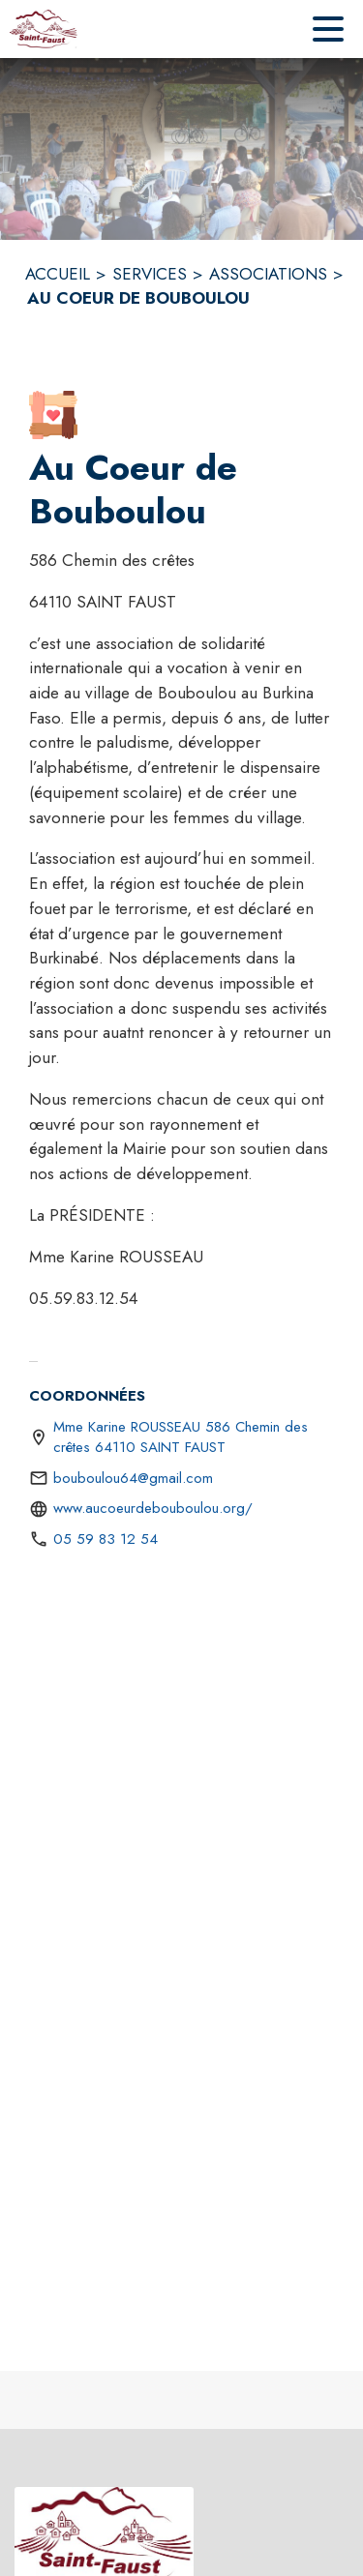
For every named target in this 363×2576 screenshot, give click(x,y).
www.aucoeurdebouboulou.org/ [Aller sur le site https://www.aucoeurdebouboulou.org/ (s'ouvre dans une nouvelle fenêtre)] (153, 1508)
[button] (53, 415)
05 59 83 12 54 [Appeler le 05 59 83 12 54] (105, 1539)
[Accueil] (43, 29)
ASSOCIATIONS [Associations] (268, 273)
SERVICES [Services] (149, 273)
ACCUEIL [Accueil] (57, 273)
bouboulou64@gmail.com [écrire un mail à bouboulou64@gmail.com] (133, 1478)
